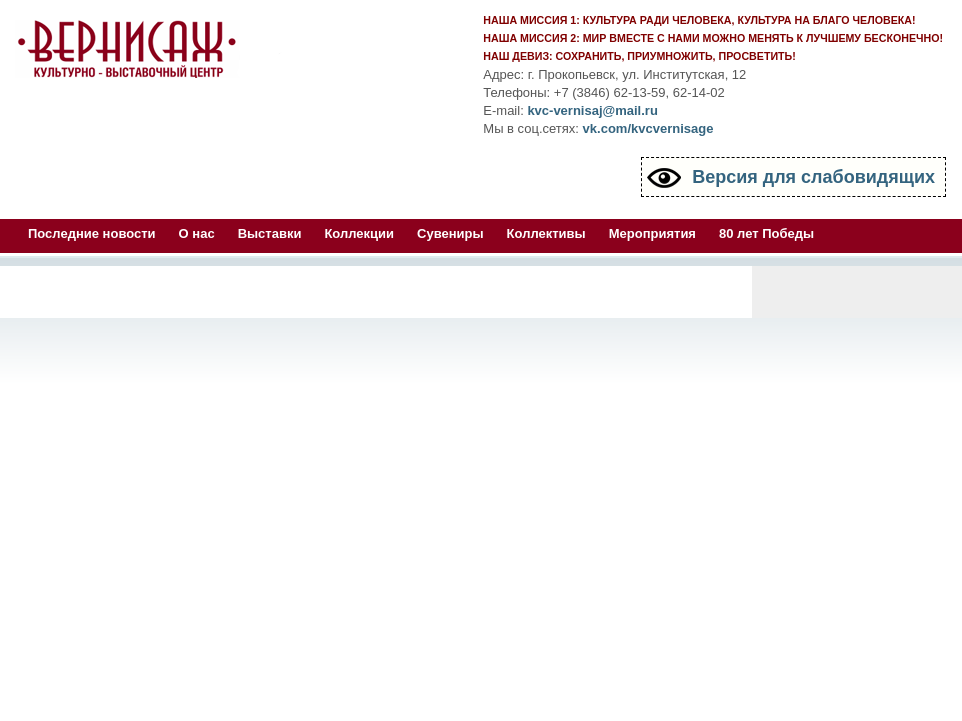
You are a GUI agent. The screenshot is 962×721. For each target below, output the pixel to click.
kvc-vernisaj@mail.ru (592, 110)
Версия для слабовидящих (813, 177)
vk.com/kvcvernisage (648, 128)
